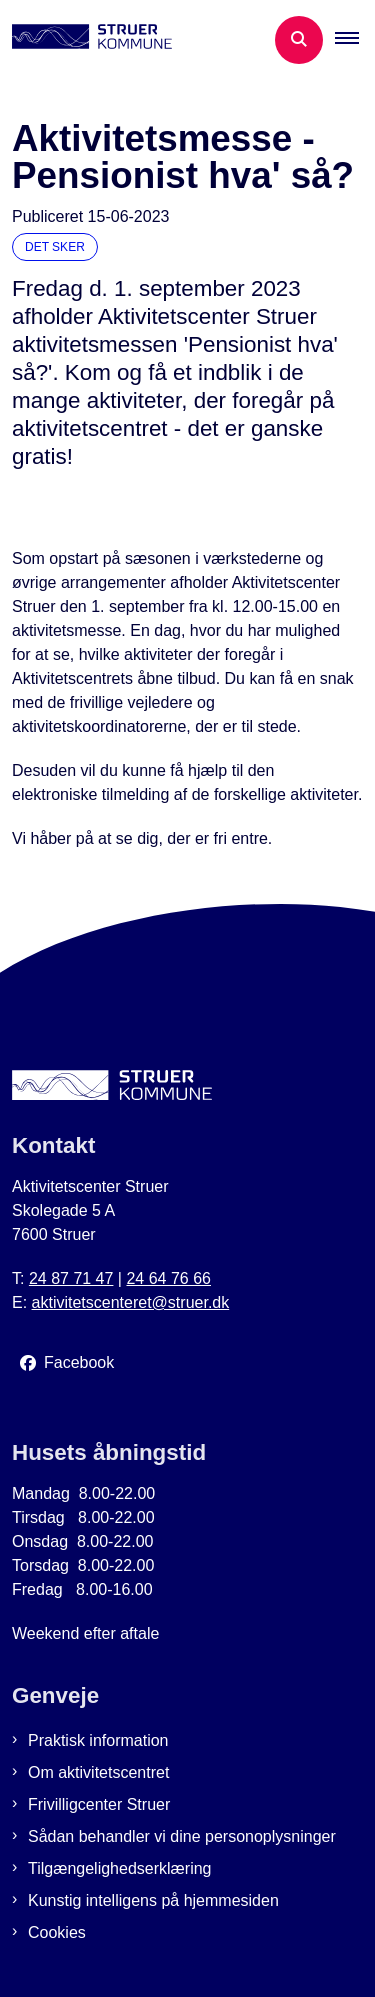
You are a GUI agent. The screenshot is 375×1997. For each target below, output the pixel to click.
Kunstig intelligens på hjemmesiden (153, 1900)
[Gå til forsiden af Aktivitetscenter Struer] (86, 40)
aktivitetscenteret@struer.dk (131, 1302)
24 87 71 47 (71, 1278)
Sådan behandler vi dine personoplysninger (182, 1836)
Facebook (79, 1362)
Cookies (57, 1932)
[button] (355, 40)
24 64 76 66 (168, 1278)
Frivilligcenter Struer (99, 1804)
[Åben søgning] (299, 40)
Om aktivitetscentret (98, 1772)
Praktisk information (98, 1740)
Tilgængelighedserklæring (120, 1868)
